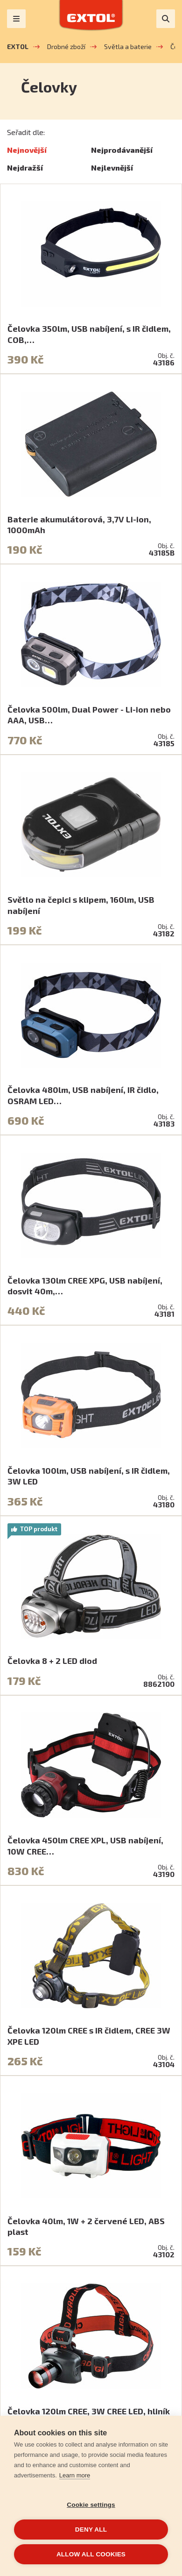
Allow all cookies (91, 2554)
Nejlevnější (112, 167)
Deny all (91, 2529)
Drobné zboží (66, 46)
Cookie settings (91, 2504)
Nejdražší (25, 167)
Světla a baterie (128, 46)
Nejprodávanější (122, 149)
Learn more (74, 2475)
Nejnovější (27, 149)
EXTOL (17, 46)
